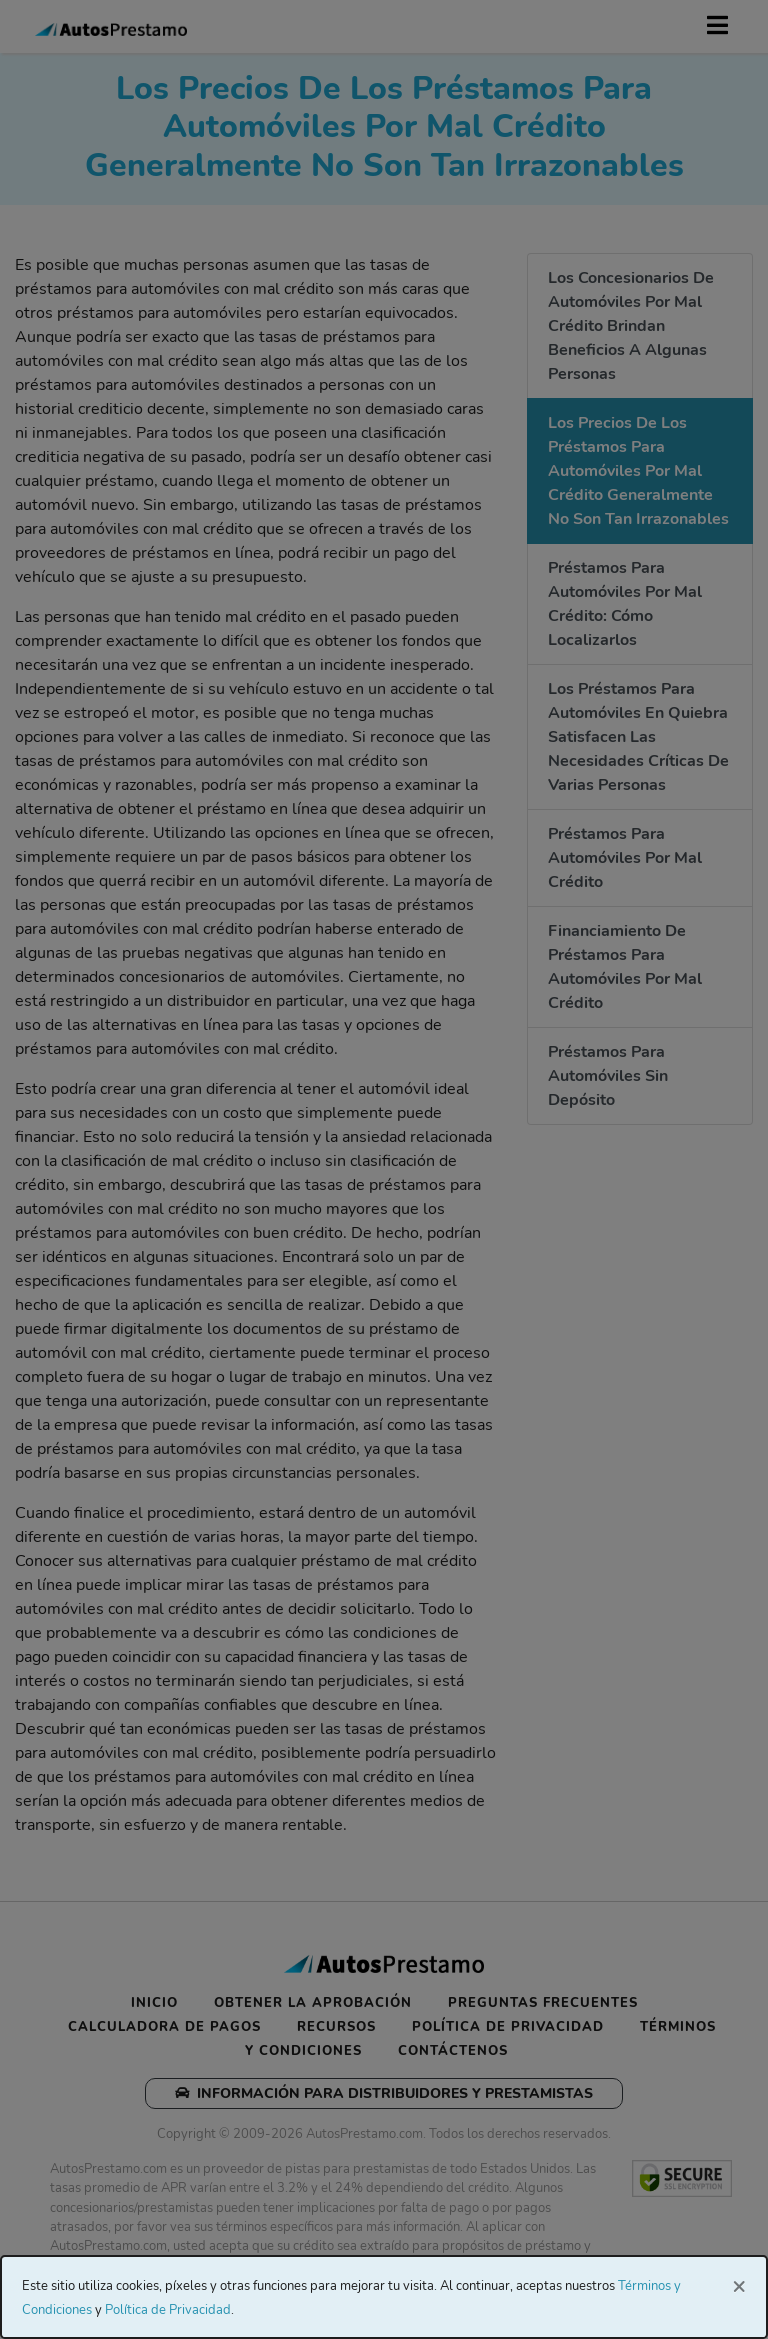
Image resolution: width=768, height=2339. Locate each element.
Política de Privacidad (168, 2310)
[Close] (739, 2285)
